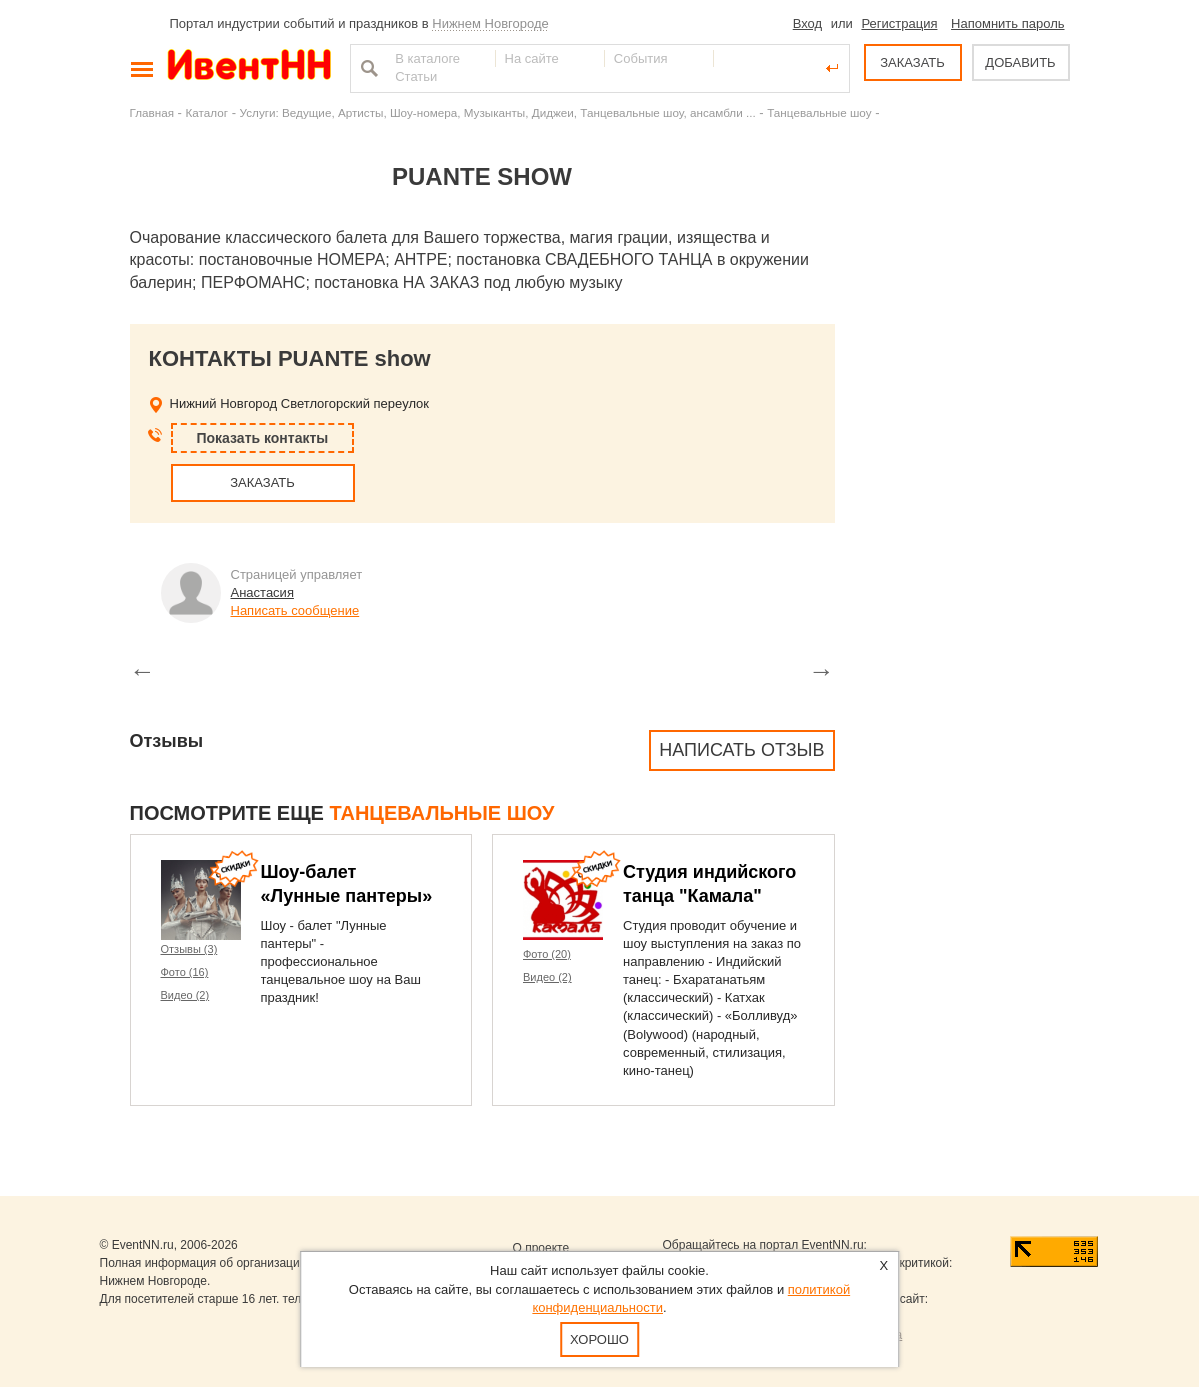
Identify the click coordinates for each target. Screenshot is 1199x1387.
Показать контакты (263, 438)
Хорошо (599, 1339)
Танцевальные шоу (819, 112)
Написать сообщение (295, 610)
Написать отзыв (741, 750)
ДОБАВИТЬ (1020, 62)
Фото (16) (185, 972)
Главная (152, 112)
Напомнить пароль (1007, 23)
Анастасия (262, 592)
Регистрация (899, 23)
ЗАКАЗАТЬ (912, 62)
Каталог (207, 112)
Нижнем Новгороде (490, 23)
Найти (367, 68)
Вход (807, 23)
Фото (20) (547, 954)
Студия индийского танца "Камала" (709, 884)
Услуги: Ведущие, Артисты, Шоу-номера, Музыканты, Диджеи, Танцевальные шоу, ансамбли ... (498, 112)
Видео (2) (185, 995)
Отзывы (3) (189, 949)
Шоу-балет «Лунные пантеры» (347, 884)
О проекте (541, 1248)
